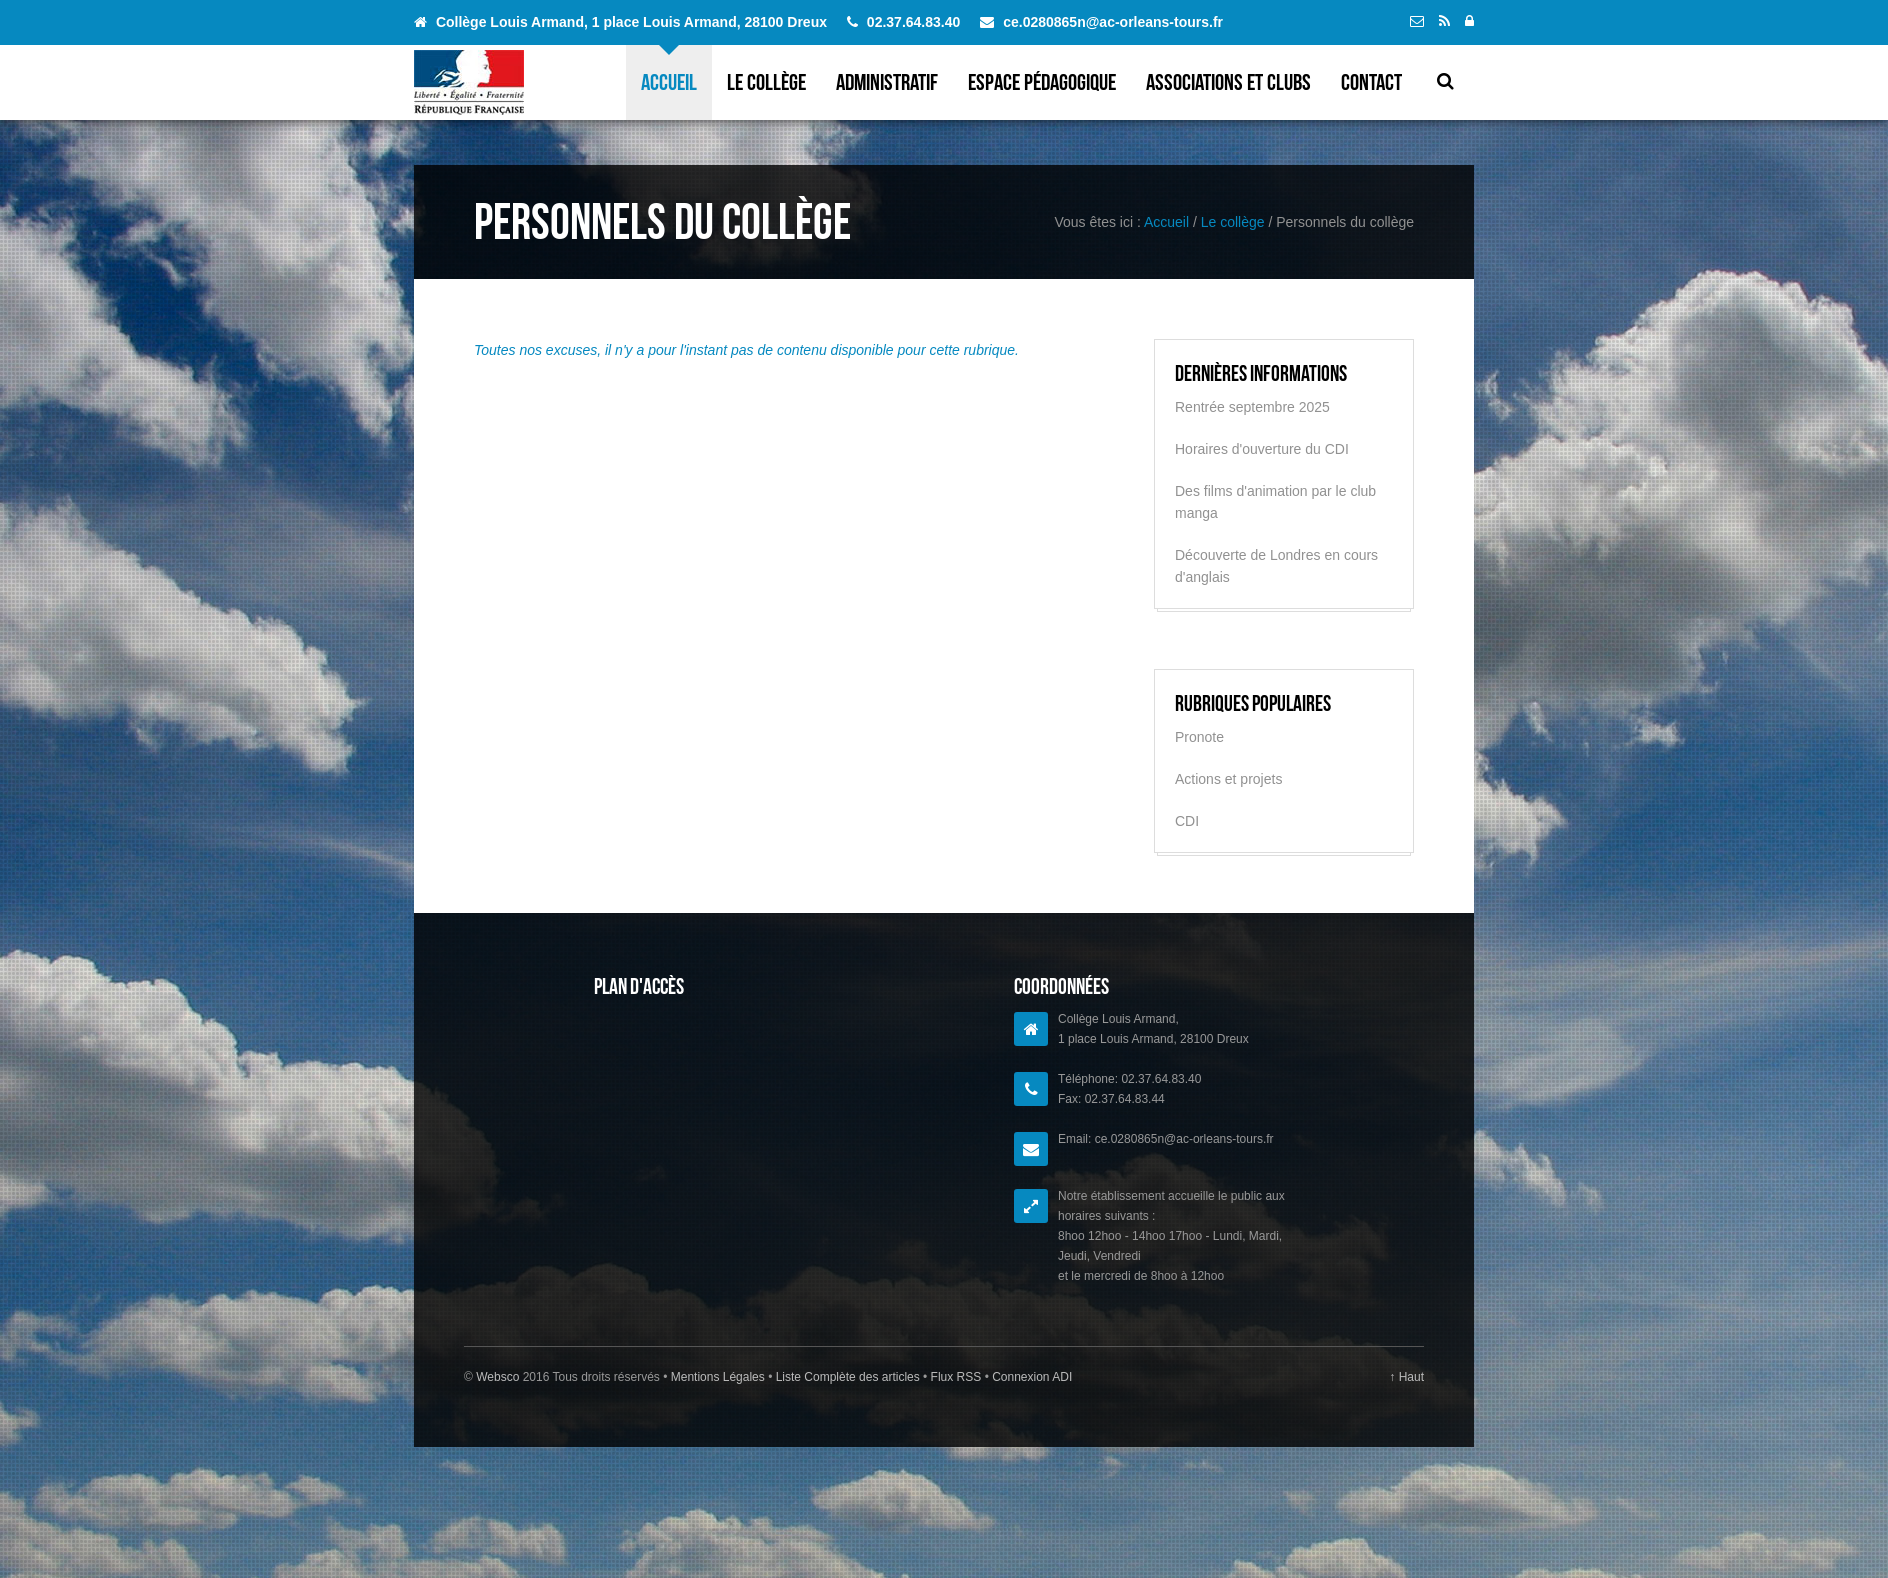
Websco (497, 1377)
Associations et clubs (1228, 82)
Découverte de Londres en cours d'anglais (1276, 566)
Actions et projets (1228, 779)
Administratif (887, 82)
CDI (1187, 821)
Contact (1371, 82)
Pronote (1199, 737)
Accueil (669, 82)
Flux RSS (955, 1377)
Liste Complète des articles (847, 1377)
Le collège (766, 82)
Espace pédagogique (1042, 82)
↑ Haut (1406, 1377)
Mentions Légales (719, 1377)
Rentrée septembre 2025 (1252, 407)
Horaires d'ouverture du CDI (1262, 449)
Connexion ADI (1030, 1377)
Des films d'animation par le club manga (1275, 502)
